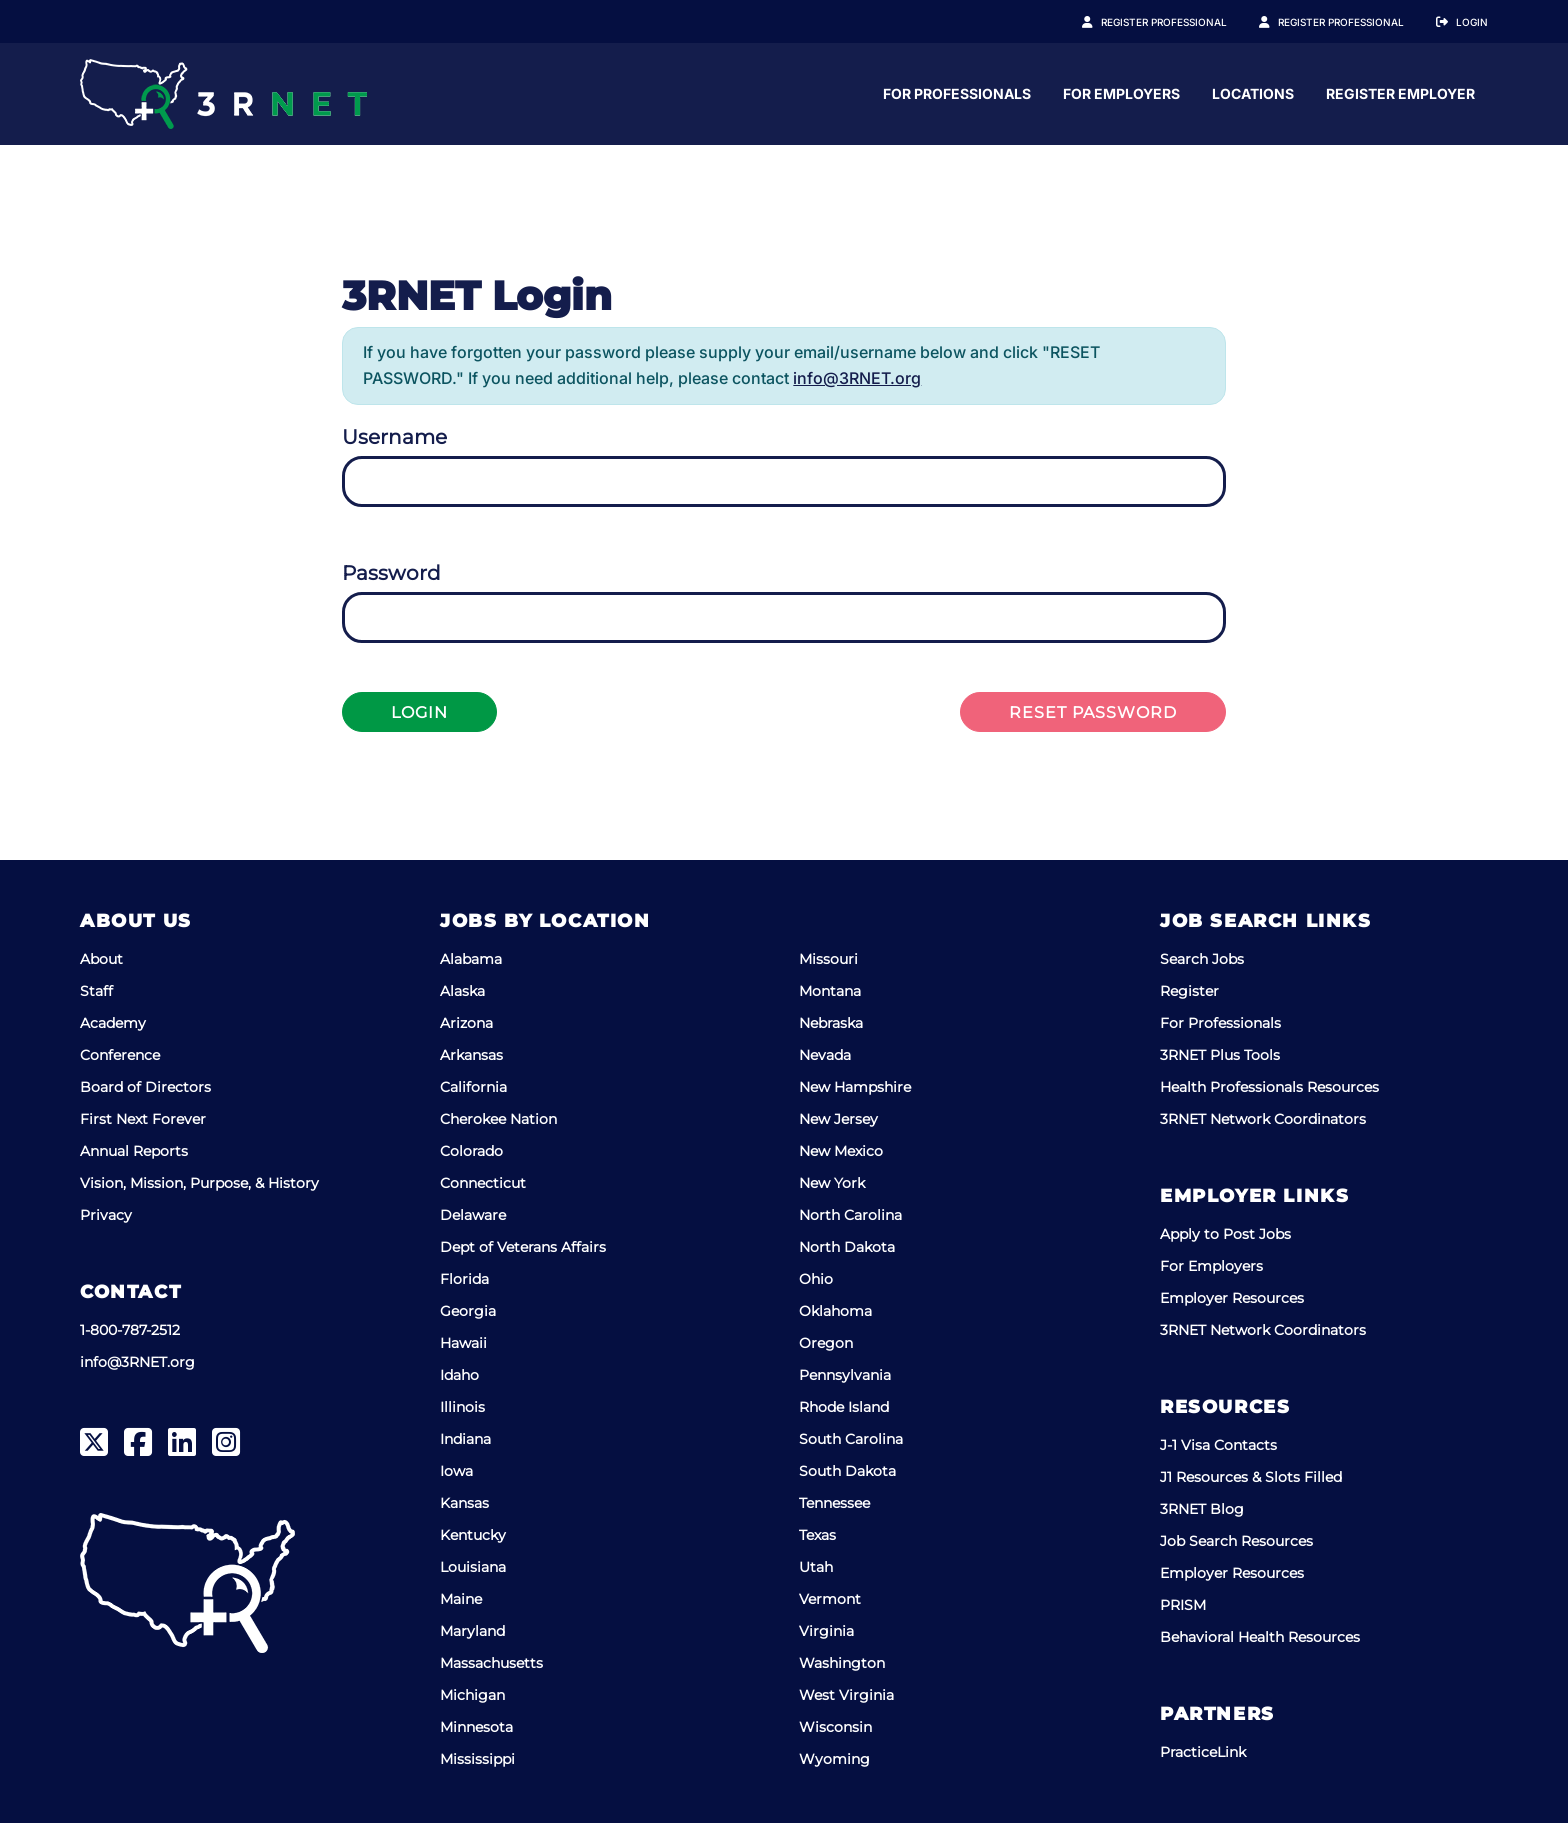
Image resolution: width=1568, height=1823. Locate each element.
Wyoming (834, 1759)
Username (394, 437)
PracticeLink (1203, 1752)
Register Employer (1352, 22)
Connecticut (483, 1183)
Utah (816, 1567)
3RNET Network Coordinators (1263, 1119)
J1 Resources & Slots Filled (1251, 1477)
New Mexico (841, 1151)
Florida (464, 1279)
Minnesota (476, 1727)
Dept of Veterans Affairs (523, 1247)
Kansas (464, 1503)
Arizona (466, 1023)
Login (1472, 22)
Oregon (826, 1343)
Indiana (465, 1439)
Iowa (456, 1471)
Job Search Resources (1236, 1541)
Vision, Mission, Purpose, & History (199, 1183)
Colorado (471, 1151)
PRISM (1183, 1605)
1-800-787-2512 (130, 1330)
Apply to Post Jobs (1225, 1234)
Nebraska (831, 1023)
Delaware (473, 1215)
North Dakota (847, 1247)
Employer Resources (1232, 1298)
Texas (817, 1535)
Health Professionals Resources (1269, 1087)
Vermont (830, 1599)
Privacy (106, 1215)
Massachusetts (491, 1663)
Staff (96, 991)
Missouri (828, 959)
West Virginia (846, 1695)
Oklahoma (835, 1311)
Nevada (825, 1055)
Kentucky (473, 1535)
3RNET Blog (1202, 1509)
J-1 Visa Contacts (1218, 1445)
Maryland (472, 1631)
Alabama (471, 959)
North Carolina (850, 1215)
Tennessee (834, 1503)
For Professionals (1151, 93)
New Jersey (838, 1119)
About (101, 959)
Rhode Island (844, 1407)
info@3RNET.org (857, 378)
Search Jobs (1202, 959)
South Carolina (851, 1439)
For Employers (1315, 93)
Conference (120, 1055)
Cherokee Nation (498, 1119)
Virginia (826, 1631)
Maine (461, 1599)
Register (1189, 991)
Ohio (816, 1279)
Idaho (459, 1375)
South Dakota (847, 1471)
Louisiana (473, 1567)
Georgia (468, 1311)
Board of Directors (145, 1087)
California (473, 1087)
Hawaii (463, 1343)
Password (391, 573)
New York (832, 1183)
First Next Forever (143, 1119)
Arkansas (471, 1055)
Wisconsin (835, 1727)
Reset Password (1093, 712)
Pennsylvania (845, 1375)
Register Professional (1186, 22)
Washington (842, 1663)
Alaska (462, 991)
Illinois (462, 1407)
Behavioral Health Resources (1260, 1637)
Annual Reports (134, 1151)
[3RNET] (223, 94)
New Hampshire (855, 1087)
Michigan (472, 1695)
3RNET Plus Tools (1220, 1055)
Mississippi (477, 1759)
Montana (830, 991)
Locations (1447, 93)
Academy (113, 1023)
